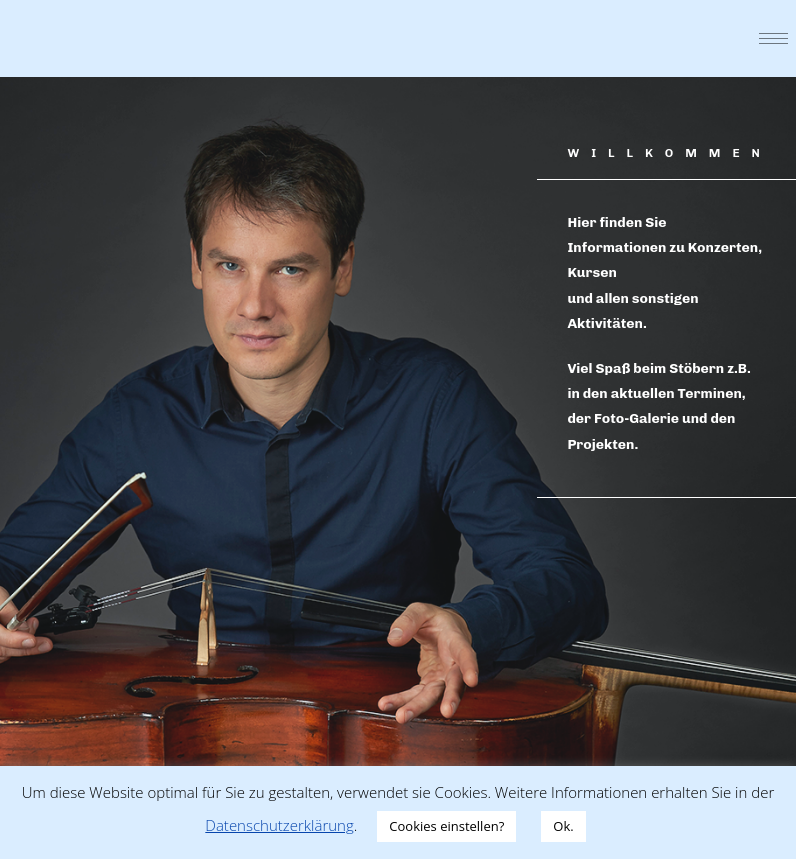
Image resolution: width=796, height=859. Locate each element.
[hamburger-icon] (773, 38)
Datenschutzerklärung (279, 825)
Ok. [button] (563, 826)
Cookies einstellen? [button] (446, 826)
